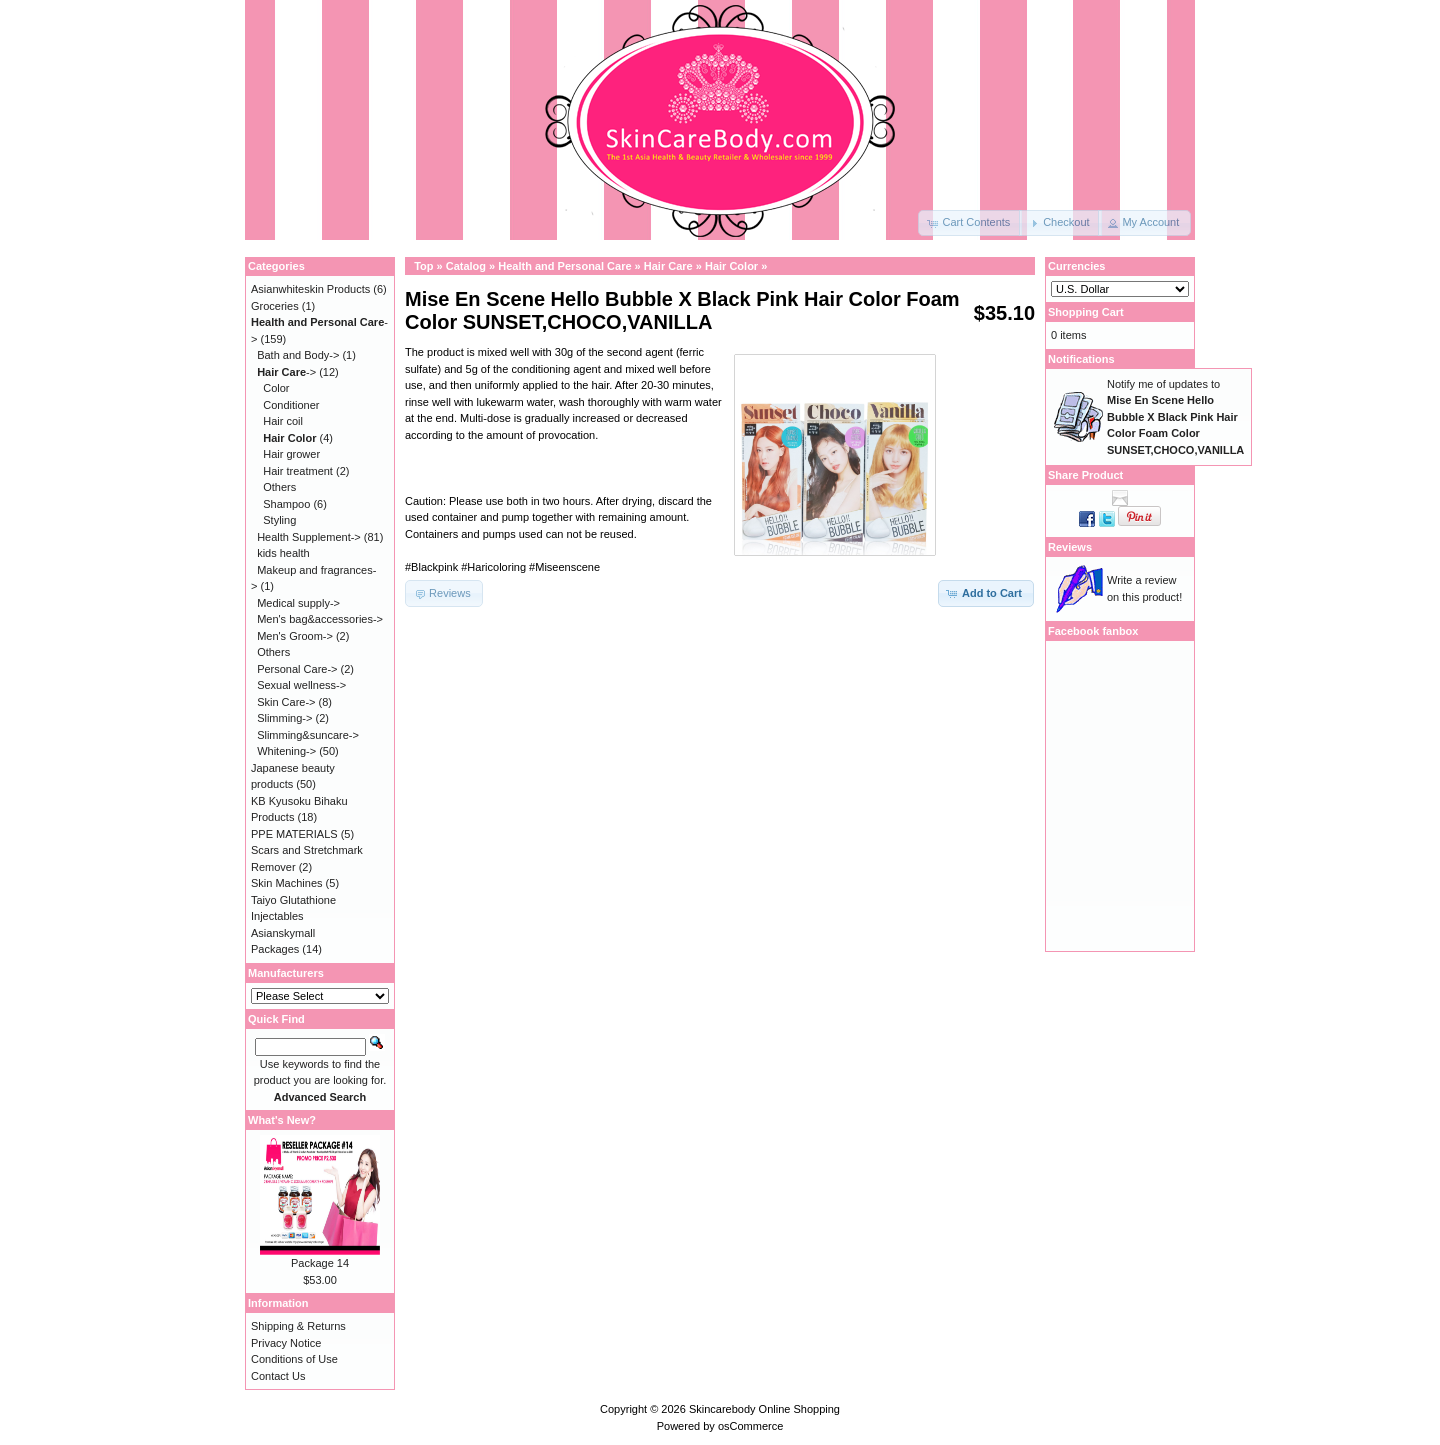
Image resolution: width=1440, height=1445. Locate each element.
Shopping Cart (1086, 312)
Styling (279, 520)
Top (423, 266)
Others (279, 487)
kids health (283, 553)
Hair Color (731, 266)
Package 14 (320, 1263)
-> (286, 372)
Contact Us (278, 1376)
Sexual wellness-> (301, 685)
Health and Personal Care (564, 266)
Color (276, 388)
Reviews (1070, 547)
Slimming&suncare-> (308, 735)
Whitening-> (286, 751)
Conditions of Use (294, 1359)
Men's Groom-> (295, 636)
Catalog (466, 266)
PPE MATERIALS (294, 834)
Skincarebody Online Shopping (764, 1409)
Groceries (275, 306)
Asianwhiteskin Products (310, 289)
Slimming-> (284, 718)
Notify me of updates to (1175, 417)
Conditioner (291, 405)
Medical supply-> (298, 603)
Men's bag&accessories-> (320, 619)
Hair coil (283, 421)
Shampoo (286, 504)
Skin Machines (287, 883)
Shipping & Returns (298, 1326)
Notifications (1081, 359)
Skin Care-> (286, 702)
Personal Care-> (297, 669)
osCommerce (750, 1426)
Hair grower (291, 454)
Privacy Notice (286, 1343)
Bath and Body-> (298, 355)
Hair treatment (298, 471)
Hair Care (668, 266)
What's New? (282, 1120)
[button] (970, 223)
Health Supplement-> (309, 537)
